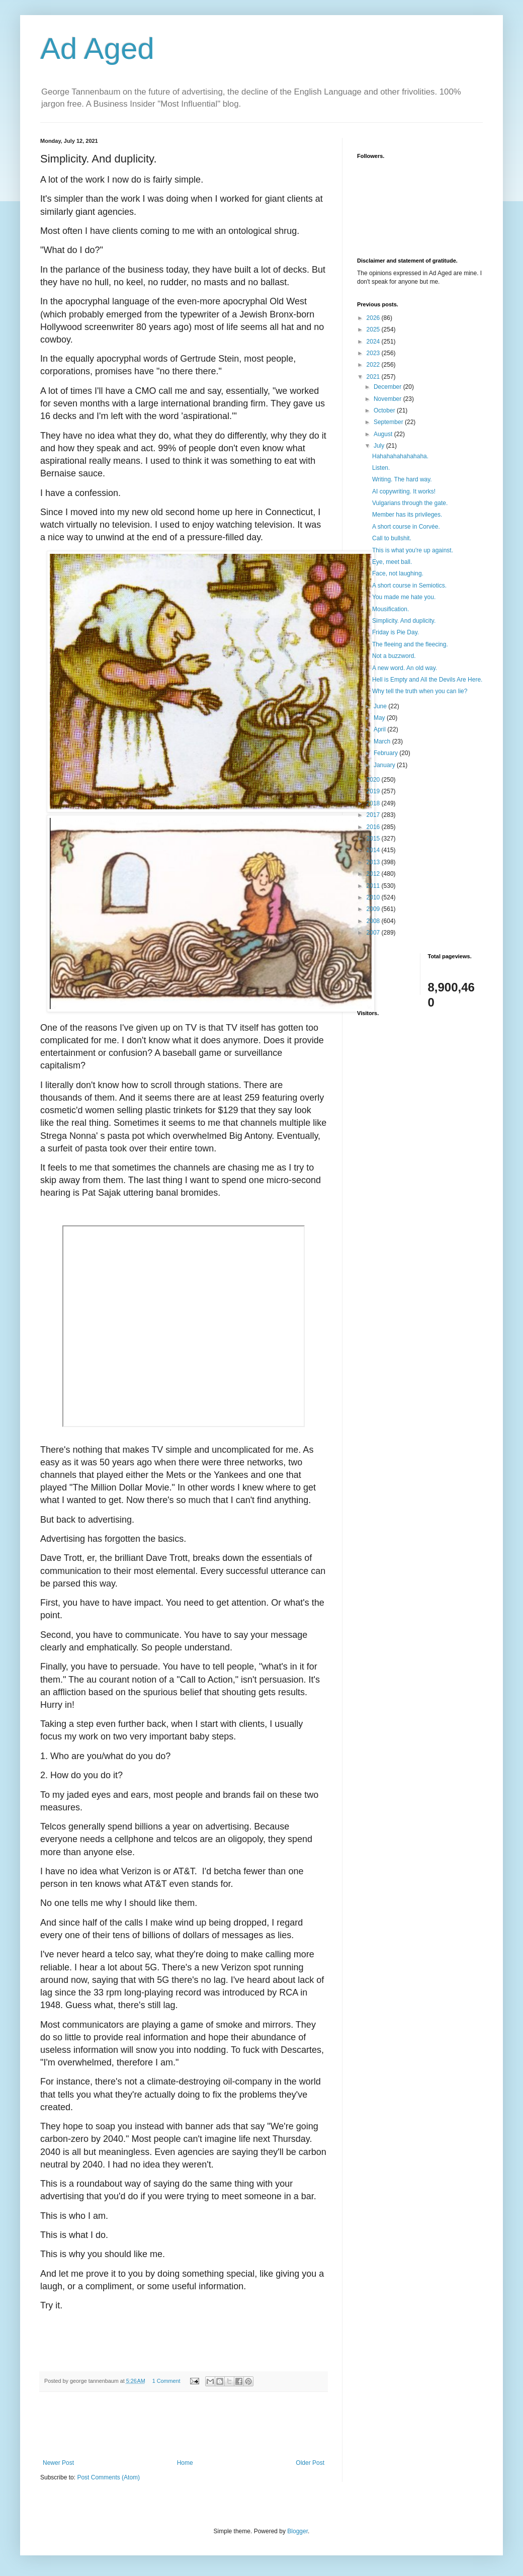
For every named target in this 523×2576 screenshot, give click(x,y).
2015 (374, 838)
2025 (374, 329)
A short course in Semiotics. (409, 585)
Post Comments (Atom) (108, 2477)
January (385, 765)
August (384, 434)
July (380, 445)
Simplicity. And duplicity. (403, 620)
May (380, 717)
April (380, 729)
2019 (374, 791)
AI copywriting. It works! (403, 491)
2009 (374, 908)
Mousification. (390, 609)
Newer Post (58, 2462)
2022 (374, 364)
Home (185, 2462)
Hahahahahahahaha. (400, 456)
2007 (374, 932)
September (389, 422)
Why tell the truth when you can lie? (419, 691)
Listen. (381, 467)
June (381, 706)
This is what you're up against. (412, 550)
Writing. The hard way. (402, 479)
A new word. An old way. (404, 668)
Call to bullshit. (391, 538)
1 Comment (166, 2381)
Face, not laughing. (397, 573)
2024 (374, 341)
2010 (374, 897)
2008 (374, 921)
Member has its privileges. (407, 514)
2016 (374, 826)
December (388, 386)
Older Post (310, 2462)
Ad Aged (97, 48)
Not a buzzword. (394, 655)
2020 (374, 779)
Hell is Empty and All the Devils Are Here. (427, 679)
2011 (374, 885)
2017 (374, 814)
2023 (374, 353)
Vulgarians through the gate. (410, 503)
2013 (374, 862)
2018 (374, 803)
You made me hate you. (403, 597)
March (383, 741)
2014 (374, 850)
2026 (374, 317)
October (385, 410)
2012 (374, 873)
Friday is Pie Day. (395, 632)
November (388, 398)
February (386, 753)
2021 (374, 376)
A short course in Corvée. (406, 526)
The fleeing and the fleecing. (410, 644)
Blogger (297, 2531)
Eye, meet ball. (392, 561)
